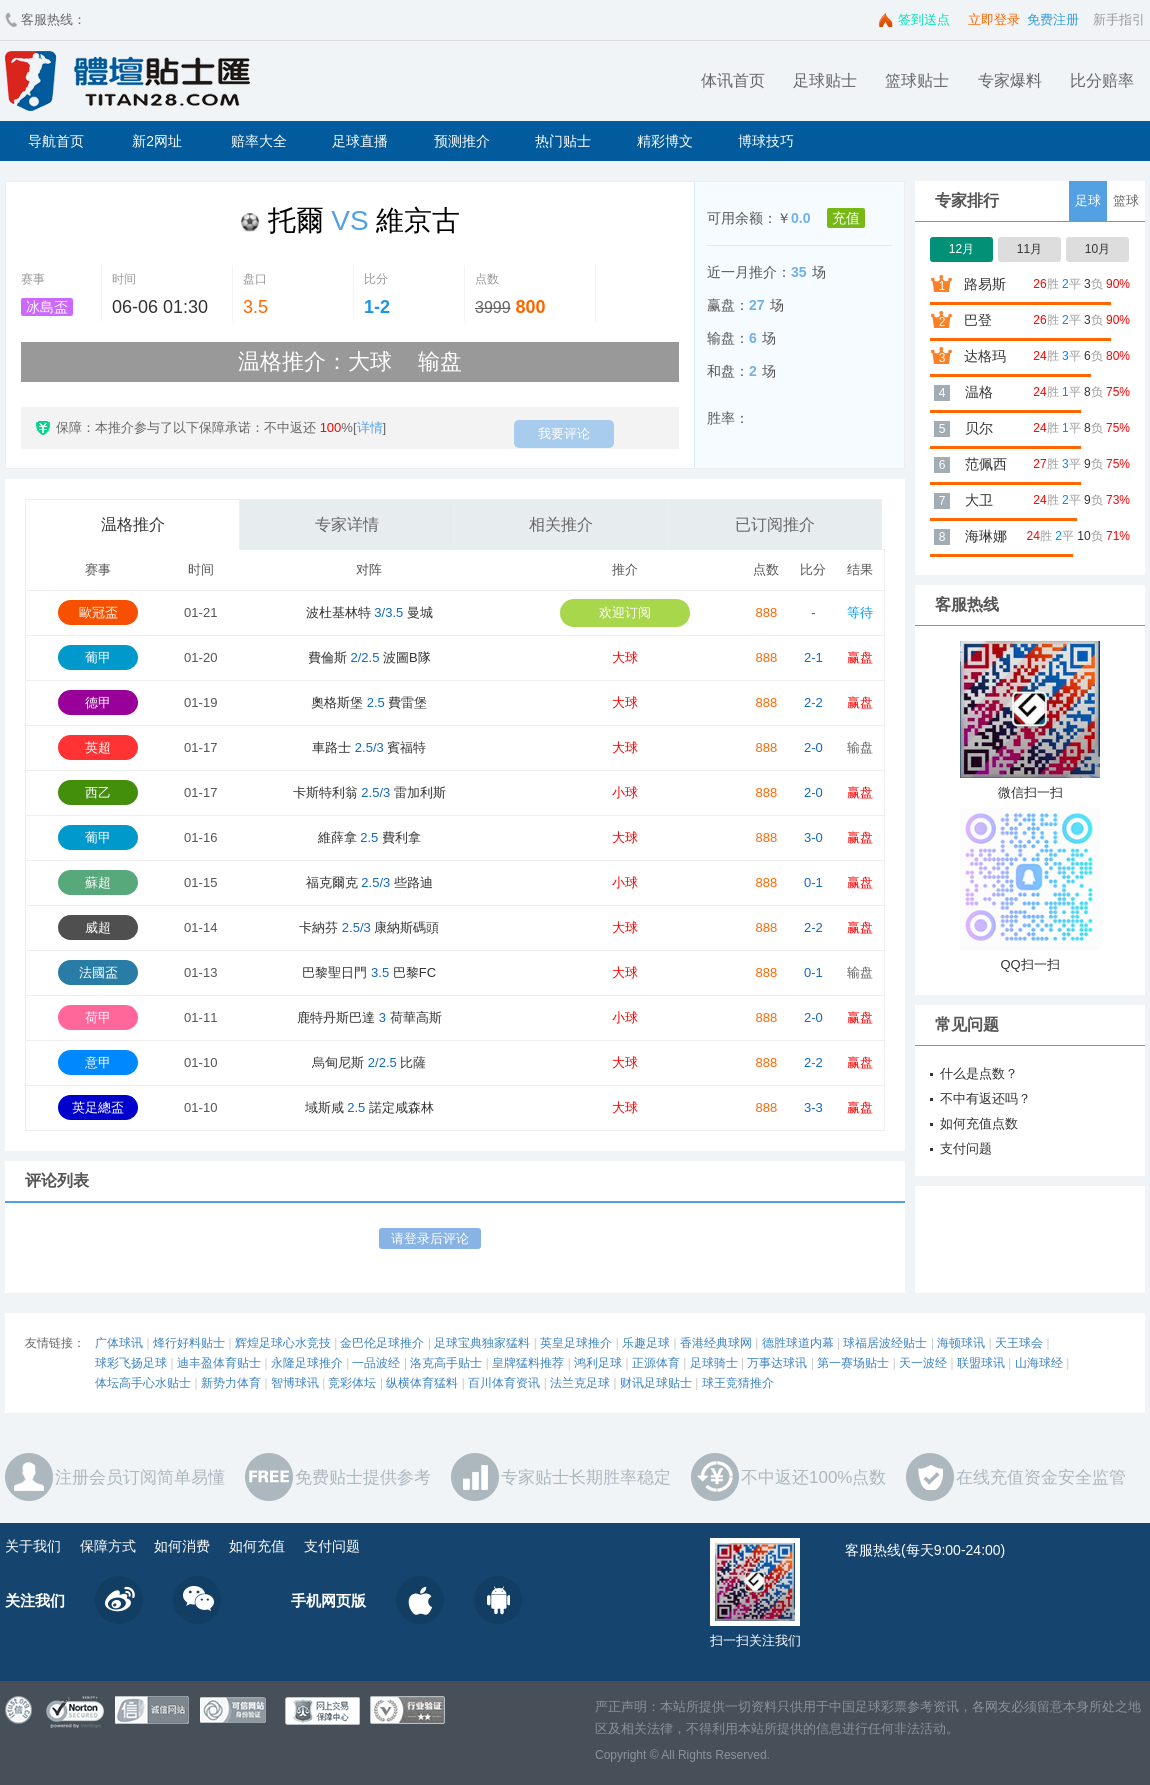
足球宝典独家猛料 (482, 1343)
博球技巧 (766, 141)
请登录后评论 (430, 1238)
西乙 (98, 792)
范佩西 (986, 464)
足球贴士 (825, 80)
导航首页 (56, 141)
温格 (979, 392)
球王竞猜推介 (738, 1383)
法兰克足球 (580, 1383)
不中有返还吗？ (985, 1098)
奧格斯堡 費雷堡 (369, 702)
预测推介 (462, 141)
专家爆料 (1010, 80)
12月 (961, 249)
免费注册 (1053, 19)
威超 (98, 927)
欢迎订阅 (625, 612)
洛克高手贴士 (446, 1363)
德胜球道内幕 (798, 1343)
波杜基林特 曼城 (369, 612)
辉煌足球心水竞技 (283, 1343)
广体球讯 (119, 1343)
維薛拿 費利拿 (369, 837)
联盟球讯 (981, 1363)
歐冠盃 (98, 612)
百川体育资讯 (504, 1383)
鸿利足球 (598, 1363)
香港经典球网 (716, 1343)
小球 (625, 792)
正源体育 (656, 1363)
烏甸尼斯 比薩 (369, 1062)
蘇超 (98, 882)
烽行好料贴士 (189, 1343)
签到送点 (924, 19)
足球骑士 (714, 1363)
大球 (625, 657)
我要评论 (564, 433)
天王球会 (1019, 1343)
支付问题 (966, 1148)
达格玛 (985, 356)
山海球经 (1039, 1363)
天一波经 (923, 1363)
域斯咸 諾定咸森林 (369, 1107)
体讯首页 (733, 80)
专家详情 (347, 524)
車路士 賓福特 (369, 747)
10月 (1097, 249)
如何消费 (182, 1546)
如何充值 (257, 1546)
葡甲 (98, 657)
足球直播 (360, 141)
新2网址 (157, 141)
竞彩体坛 (352, 1383)
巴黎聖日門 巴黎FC (369, 972)
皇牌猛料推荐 (528, 1363)
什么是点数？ (979, 1073)
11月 (1029, 249)
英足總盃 (98, 1107)
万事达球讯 (777, 1363)
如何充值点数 (979, 1123)
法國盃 (98, 972)
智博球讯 (295, 1383)
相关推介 (561, 524)
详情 (370, 427)
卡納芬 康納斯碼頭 (369, 927)
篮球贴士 (917, 80)
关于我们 (33, 1546)
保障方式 (108, 1546)
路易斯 (985, 284)
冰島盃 (47, 307)
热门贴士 (563, 141)
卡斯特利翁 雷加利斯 (369, 792)
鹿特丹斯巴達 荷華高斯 (369, 1017)
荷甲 (98, 1017)
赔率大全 (259, 141)
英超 (98, 747)
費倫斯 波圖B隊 (369, 657)
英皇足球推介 (576, 1343)
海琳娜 (986, 536)
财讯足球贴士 (656, 1383)
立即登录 (994, 19)
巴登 (978, 320)
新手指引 (1119, 19)
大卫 (979, 500)
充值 (846, 218)
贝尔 (979, 428)
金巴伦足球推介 (382, 1343)
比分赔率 (1102, 80)
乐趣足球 (646, 1343)
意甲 (98, 1062)
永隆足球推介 (307, 1363)
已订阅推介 (775, 524)
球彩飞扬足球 (131, 1363)
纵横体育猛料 (422, 1383)
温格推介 (133, 524)
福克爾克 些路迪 (369, 882)
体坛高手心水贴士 (143, 1383)
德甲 (98, 702)
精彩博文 (665, 141)
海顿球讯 (961, 1343)
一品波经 (376, 1363)
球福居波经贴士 (885, 1343)
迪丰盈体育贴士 (219, 1363)
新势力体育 (231, 1383)
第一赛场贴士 (853, 1363)
